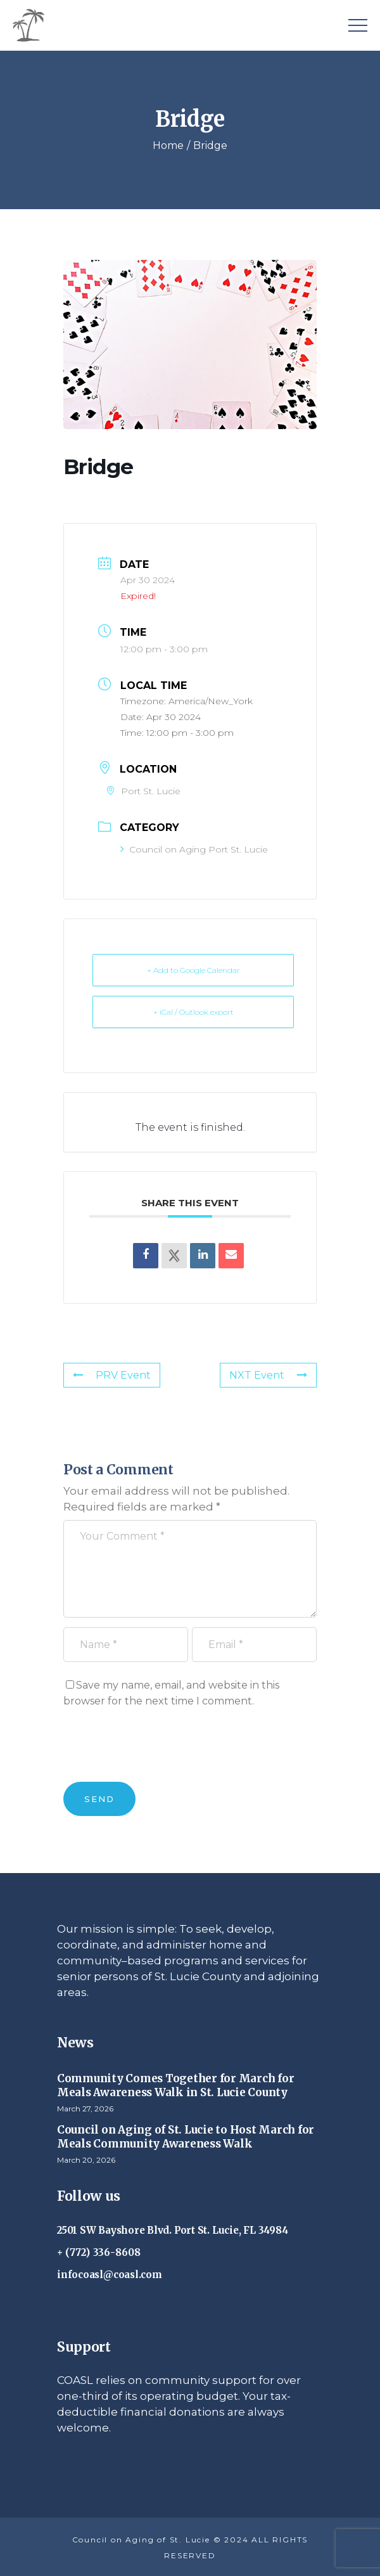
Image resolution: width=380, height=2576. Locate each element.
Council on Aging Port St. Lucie (194, 849)
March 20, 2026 (86, 2160)
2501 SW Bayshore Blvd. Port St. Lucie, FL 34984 (172, 2230)
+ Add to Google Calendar (193, 970)
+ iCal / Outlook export (193, 1012)
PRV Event (112, 1375)
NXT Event (268, 1375)
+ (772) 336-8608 (99, 2252)
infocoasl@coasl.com (109, 2275)
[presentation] (159, 1750)
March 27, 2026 (85, 2108)
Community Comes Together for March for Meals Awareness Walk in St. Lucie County (175, 2085)
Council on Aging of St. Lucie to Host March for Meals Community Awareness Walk (185, 2137)
